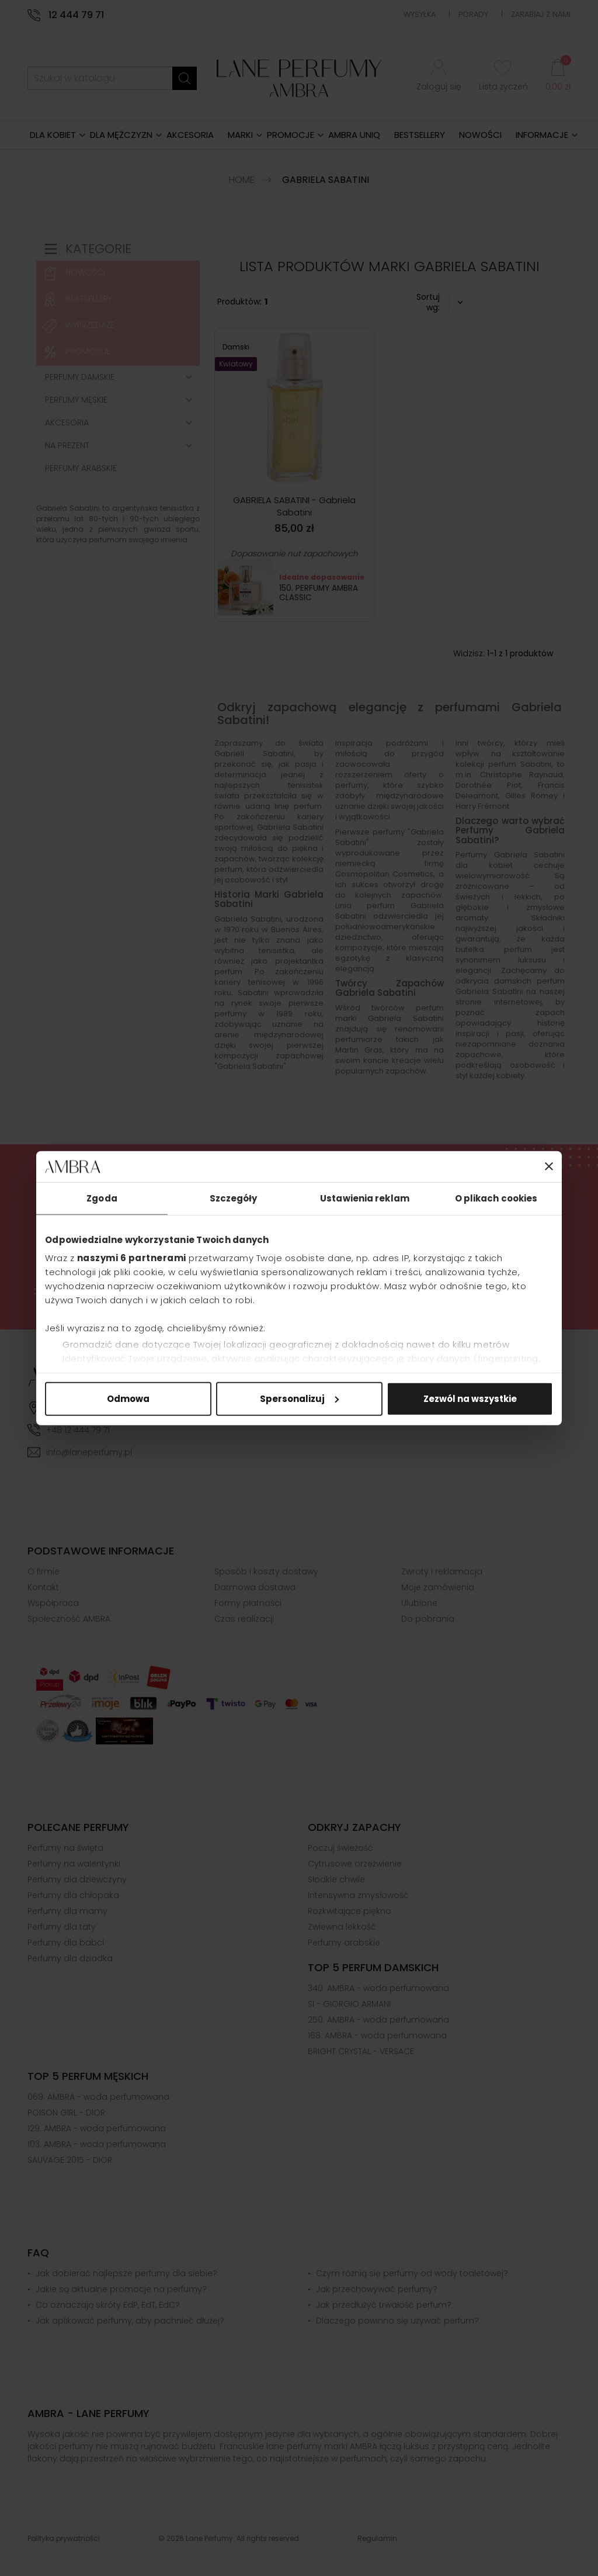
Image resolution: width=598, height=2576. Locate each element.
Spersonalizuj (299, 1398)
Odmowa (128, 1398)
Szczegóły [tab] (234, 1198)
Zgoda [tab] (101, 1198)
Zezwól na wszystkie (470, 1398)
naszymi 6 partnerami (131, 1258)
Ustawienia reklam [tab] (364, 1198)
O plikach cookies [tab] (496, 1198)
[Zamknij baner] (549, 1166)
